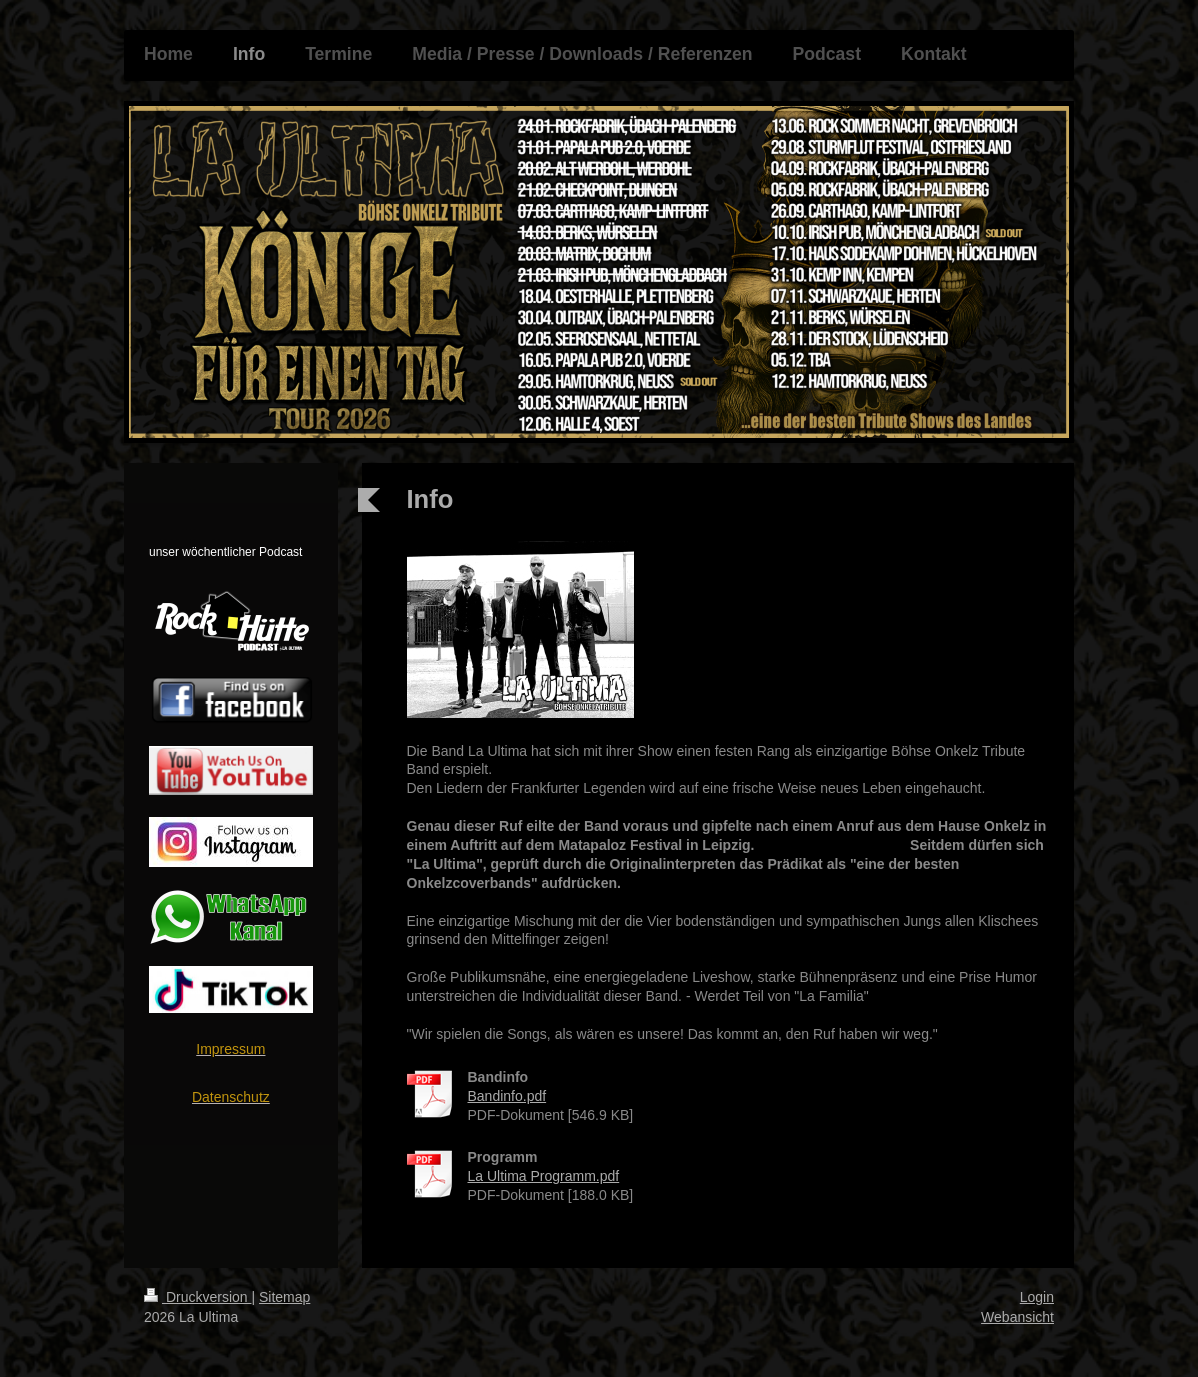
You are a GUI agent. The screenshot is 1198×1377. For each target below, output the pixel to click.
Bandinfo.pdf (507, 1096)
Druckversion (197, 1297)
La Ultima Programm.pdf (544, 1176)
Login (1037, 1297)
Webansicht (1017, 1317)
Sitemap (284, 1297)
